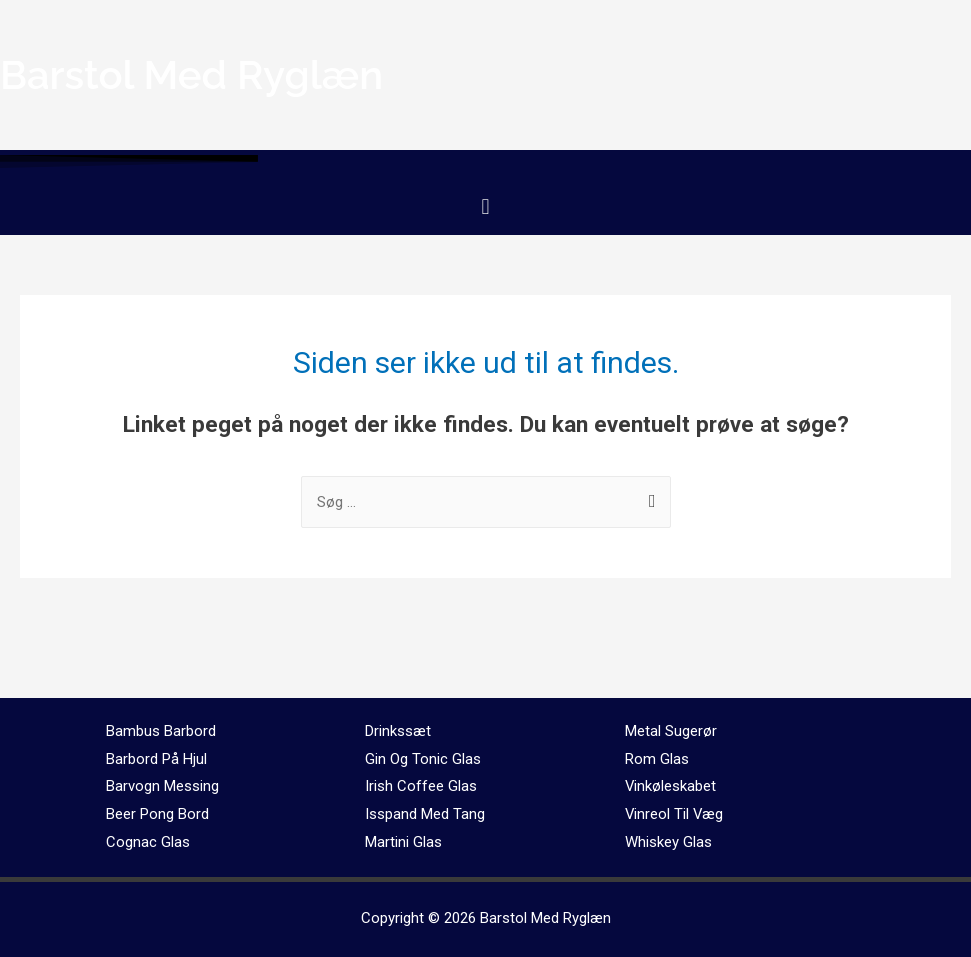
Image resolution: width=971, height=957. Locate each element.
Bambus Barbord (161, 731)
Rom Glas (657, 759)
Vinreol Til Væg (675, 814)
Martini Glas (403, 842)
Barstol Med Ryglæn (545, 918)
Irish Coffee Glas (421, 786)
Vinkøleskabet (671, 786)
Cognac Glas (148, 842)
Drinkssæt (398, 731)
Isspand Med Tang (425, 814)
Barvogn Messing (162, 786)
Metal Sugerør (671, 731)
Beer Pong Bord (157, 814)
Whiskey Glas (668, 842)
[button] (485, 206)
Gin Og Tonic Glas (423, 759)
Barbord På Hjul (156, 759)
